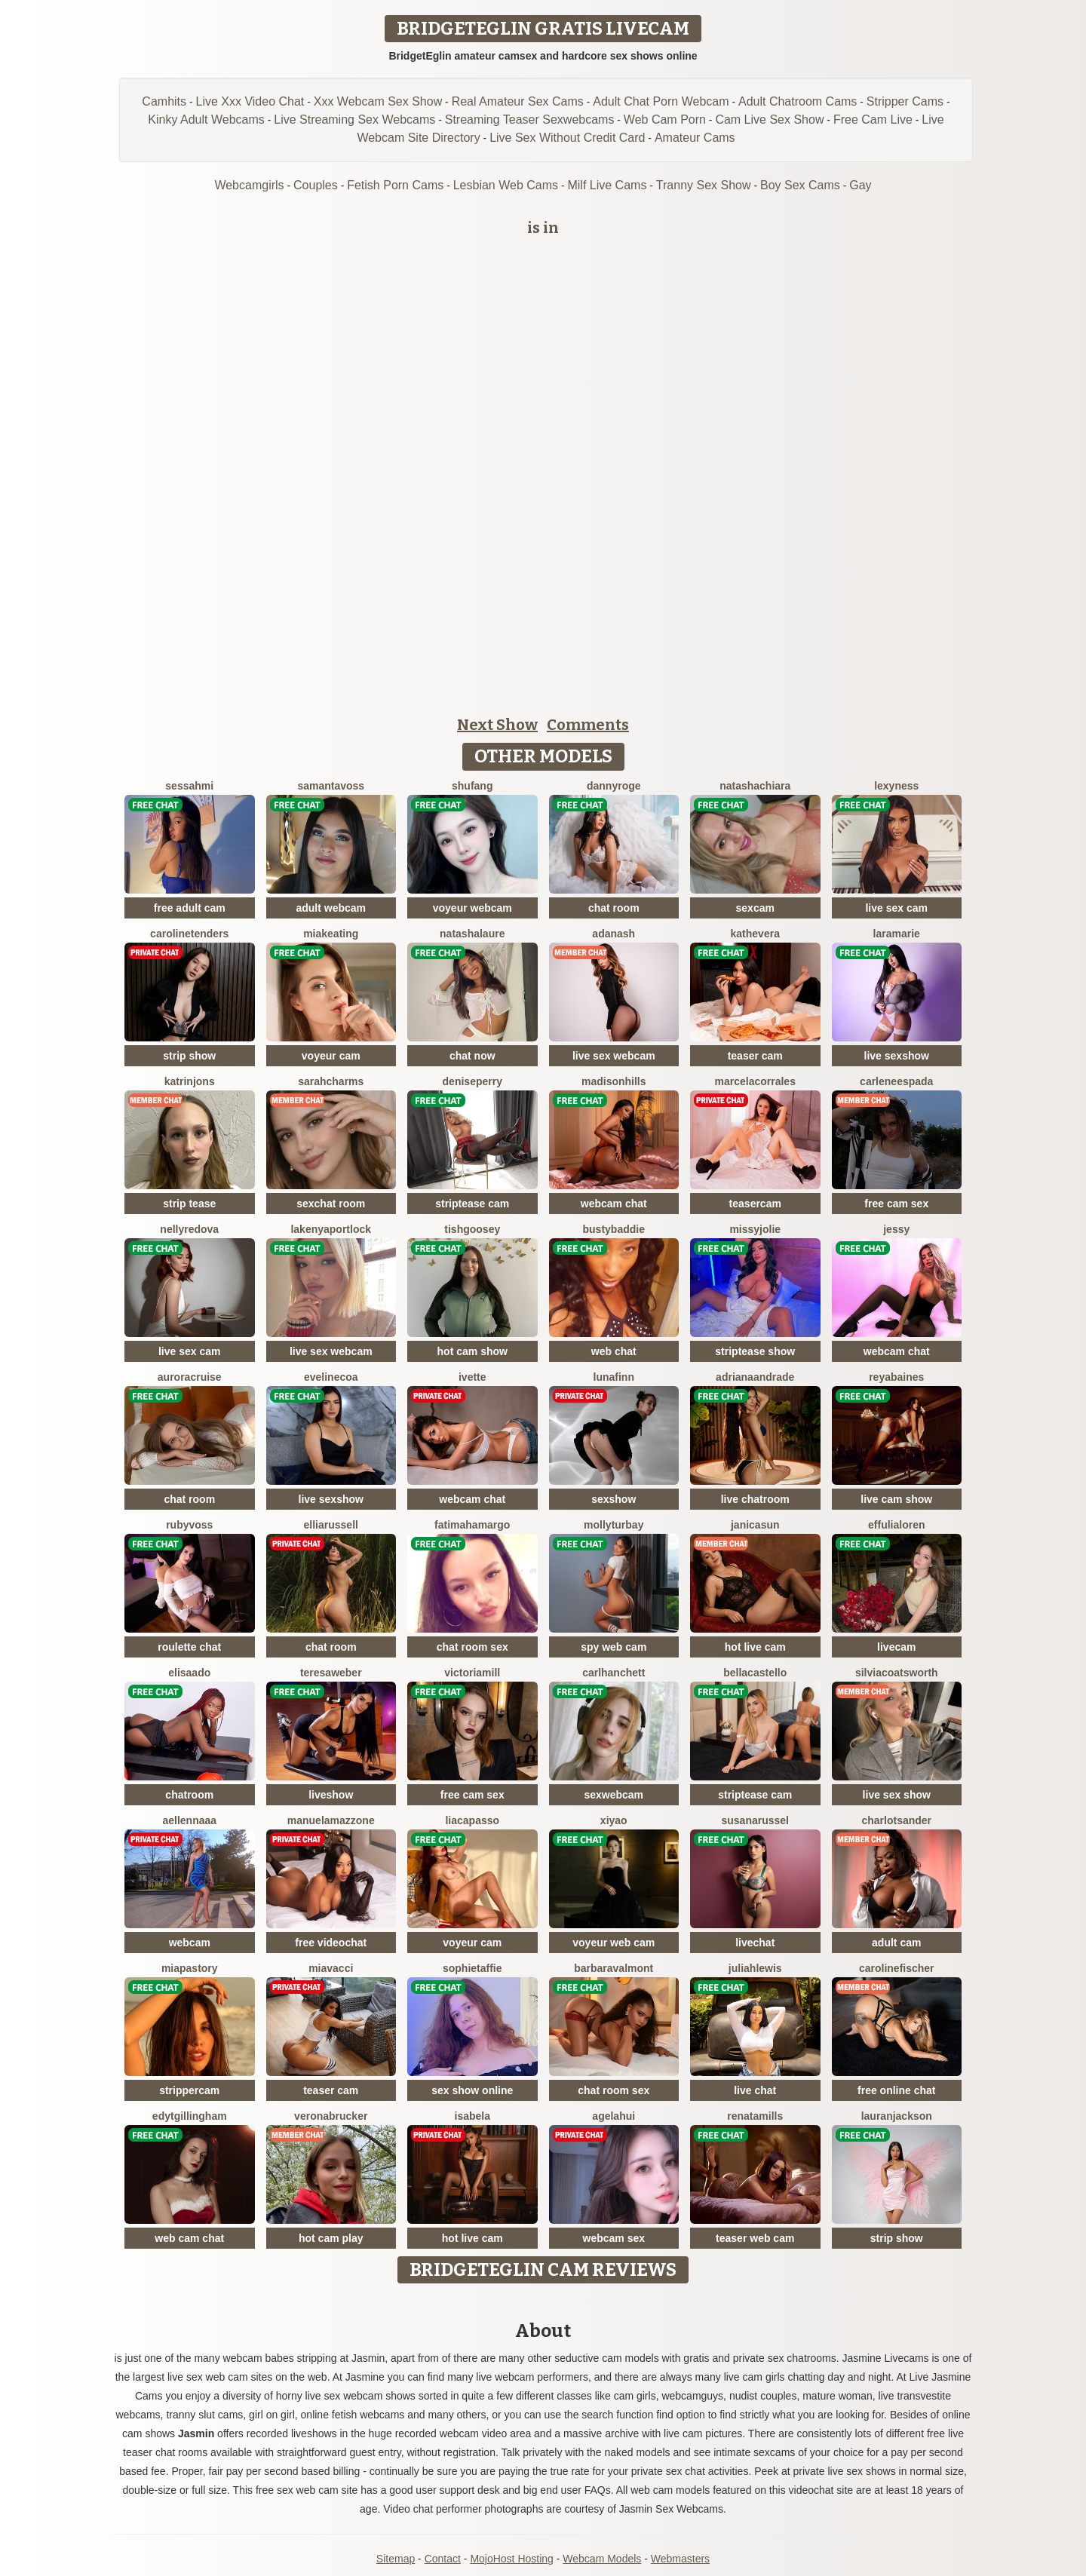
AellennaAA (189, 1820)
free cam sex (896, 1204)
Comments (588, 725)
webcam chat (614, 1204)
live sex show (897, 1795)
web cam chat (189, 2238)
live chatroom (755, 1499)
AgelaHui (613, 2116)
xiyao (613, 1820)
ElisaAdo (189, 1673)
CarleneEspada (896, 1081)
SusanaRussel (756, 1820)
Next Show (497, 725)
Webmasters (680, 2559)
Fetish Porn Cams (395, 185)
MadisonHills (613, 1081)
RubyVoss (189, 1525)
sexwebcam (613, 1795)
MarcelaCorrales (755, 1081)
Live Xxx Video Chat (250, 101)
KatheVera (755, 934)
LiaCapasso (472, 1820)
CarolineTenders (189, 934)
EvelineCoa (331, 1377)
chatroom (189, 1795)
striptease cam (472, 1204)
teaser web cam (755, 2238)
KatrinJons (189, 1081)
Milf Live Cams (606, 185)
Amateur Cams (695, 137)
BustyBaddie (614, 1229)
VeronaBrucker (330, 2116)
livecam (896, 1647)
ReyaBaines (896, 1377)
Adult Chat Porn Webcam (661, 101)
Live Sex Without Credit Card (567, 137)
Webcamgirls (249, 185)
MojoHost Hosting (512, 2559)
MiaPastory (189, 1968)
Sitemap (395, 2559)
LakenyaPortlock (330, 1229)
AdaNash (613, 934)
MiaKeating (330, 934)
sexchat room (330, 1204)
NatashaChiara (754, 786)
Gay (860, 185)
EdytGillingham (189, 2116)
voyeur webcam (472, 908)
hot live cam (755, 1647)
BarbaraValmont (613, 1968)
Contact (443, 2559)
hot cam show (472, 1351)
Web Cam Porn (665, 119)
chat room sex (472, 1647)
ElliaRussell (331, 1525)
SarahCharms (331, 1081)
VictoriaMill (472, 1673)
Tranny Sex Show (703, 185)
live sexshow (896, 1056)
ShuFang (472, 786)
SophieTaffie (472, 1968)
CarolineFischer (896, 1968)
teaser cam (755, 1056)
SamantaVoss (330, 786)
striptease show (755, 1351)
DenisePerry (472, 1081)
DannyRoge (614, 786)
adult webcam (331, 908)
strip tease (189, 1204)
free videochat (331, 1943)
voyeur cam (331, 1056)
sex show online (472, 2090)
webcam (189, 1943)
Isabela (472, 2116)
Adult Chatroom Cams (797, 101)
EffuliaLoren (896, 1525)
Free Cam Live (873, 119)
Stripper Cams (905, 101)
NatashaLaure (472, 934)
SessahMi (189, 786)
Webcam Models (602, 2559)
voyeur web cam (613, 1943)
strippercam (189, 2090)
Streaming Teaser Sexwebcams (530, 119)
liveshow (330, 1795)
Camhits (164, 101)
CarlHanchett (613, 1673)
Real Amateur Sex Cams (518, 101)
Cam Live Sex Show (769, 119)
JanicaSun (755, 1525)
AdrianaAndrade (755, 1377)
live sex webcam (613, 1056)
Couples (315, 185)
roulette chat (189, 1647)
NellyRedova (189, 1229)
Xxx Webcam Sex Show (378, 101)
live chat (755, 2090)
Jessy (896, 1229)
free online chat (896, 2090)
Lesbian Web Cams (505, 185)
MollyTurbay (613, 1525)
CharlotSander (896, 1820)
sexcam (755, 908)
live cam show (896, 1499)
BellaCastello (755, 1673)
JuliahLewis (755, 1968)
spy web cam (613, 1647)
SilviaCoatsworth (896, 1673)
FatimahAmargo (472, 1525)
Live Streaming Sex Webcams (354, 119)
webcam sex (614, 2238)
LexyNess (896, 786)
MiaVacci (330, 1968)
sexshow (613, 1499)
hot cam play (331, 2238)
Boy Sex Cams (800, 185)
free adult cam (189, 908)
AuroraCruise (190, 1377)
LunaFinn (614, 1377)
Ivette (472, 1377)
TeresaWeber (331, 1673)
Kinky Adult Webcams (206, 119)
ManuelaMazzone (331, 1820)
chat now (472, 1056)
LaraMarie (896, 934)
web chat (614, 1351)
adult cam (896, 1943)
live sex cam (896, 908)
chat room (614, 908)
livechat (755, 1943)
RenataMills (755, 2116)
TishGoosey (472, 1229)
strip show (189, 1056)
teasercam (755, 1204)
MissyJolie (755, 1229)
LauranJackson (896, 2116)
